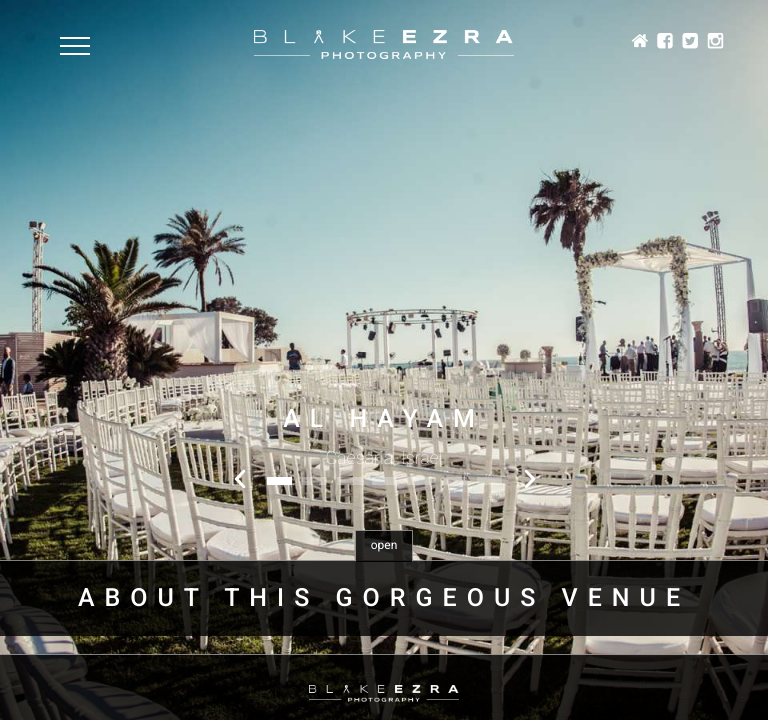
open (384, 545)
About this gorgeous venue (384, 598)
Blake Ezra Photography (384, 44)
